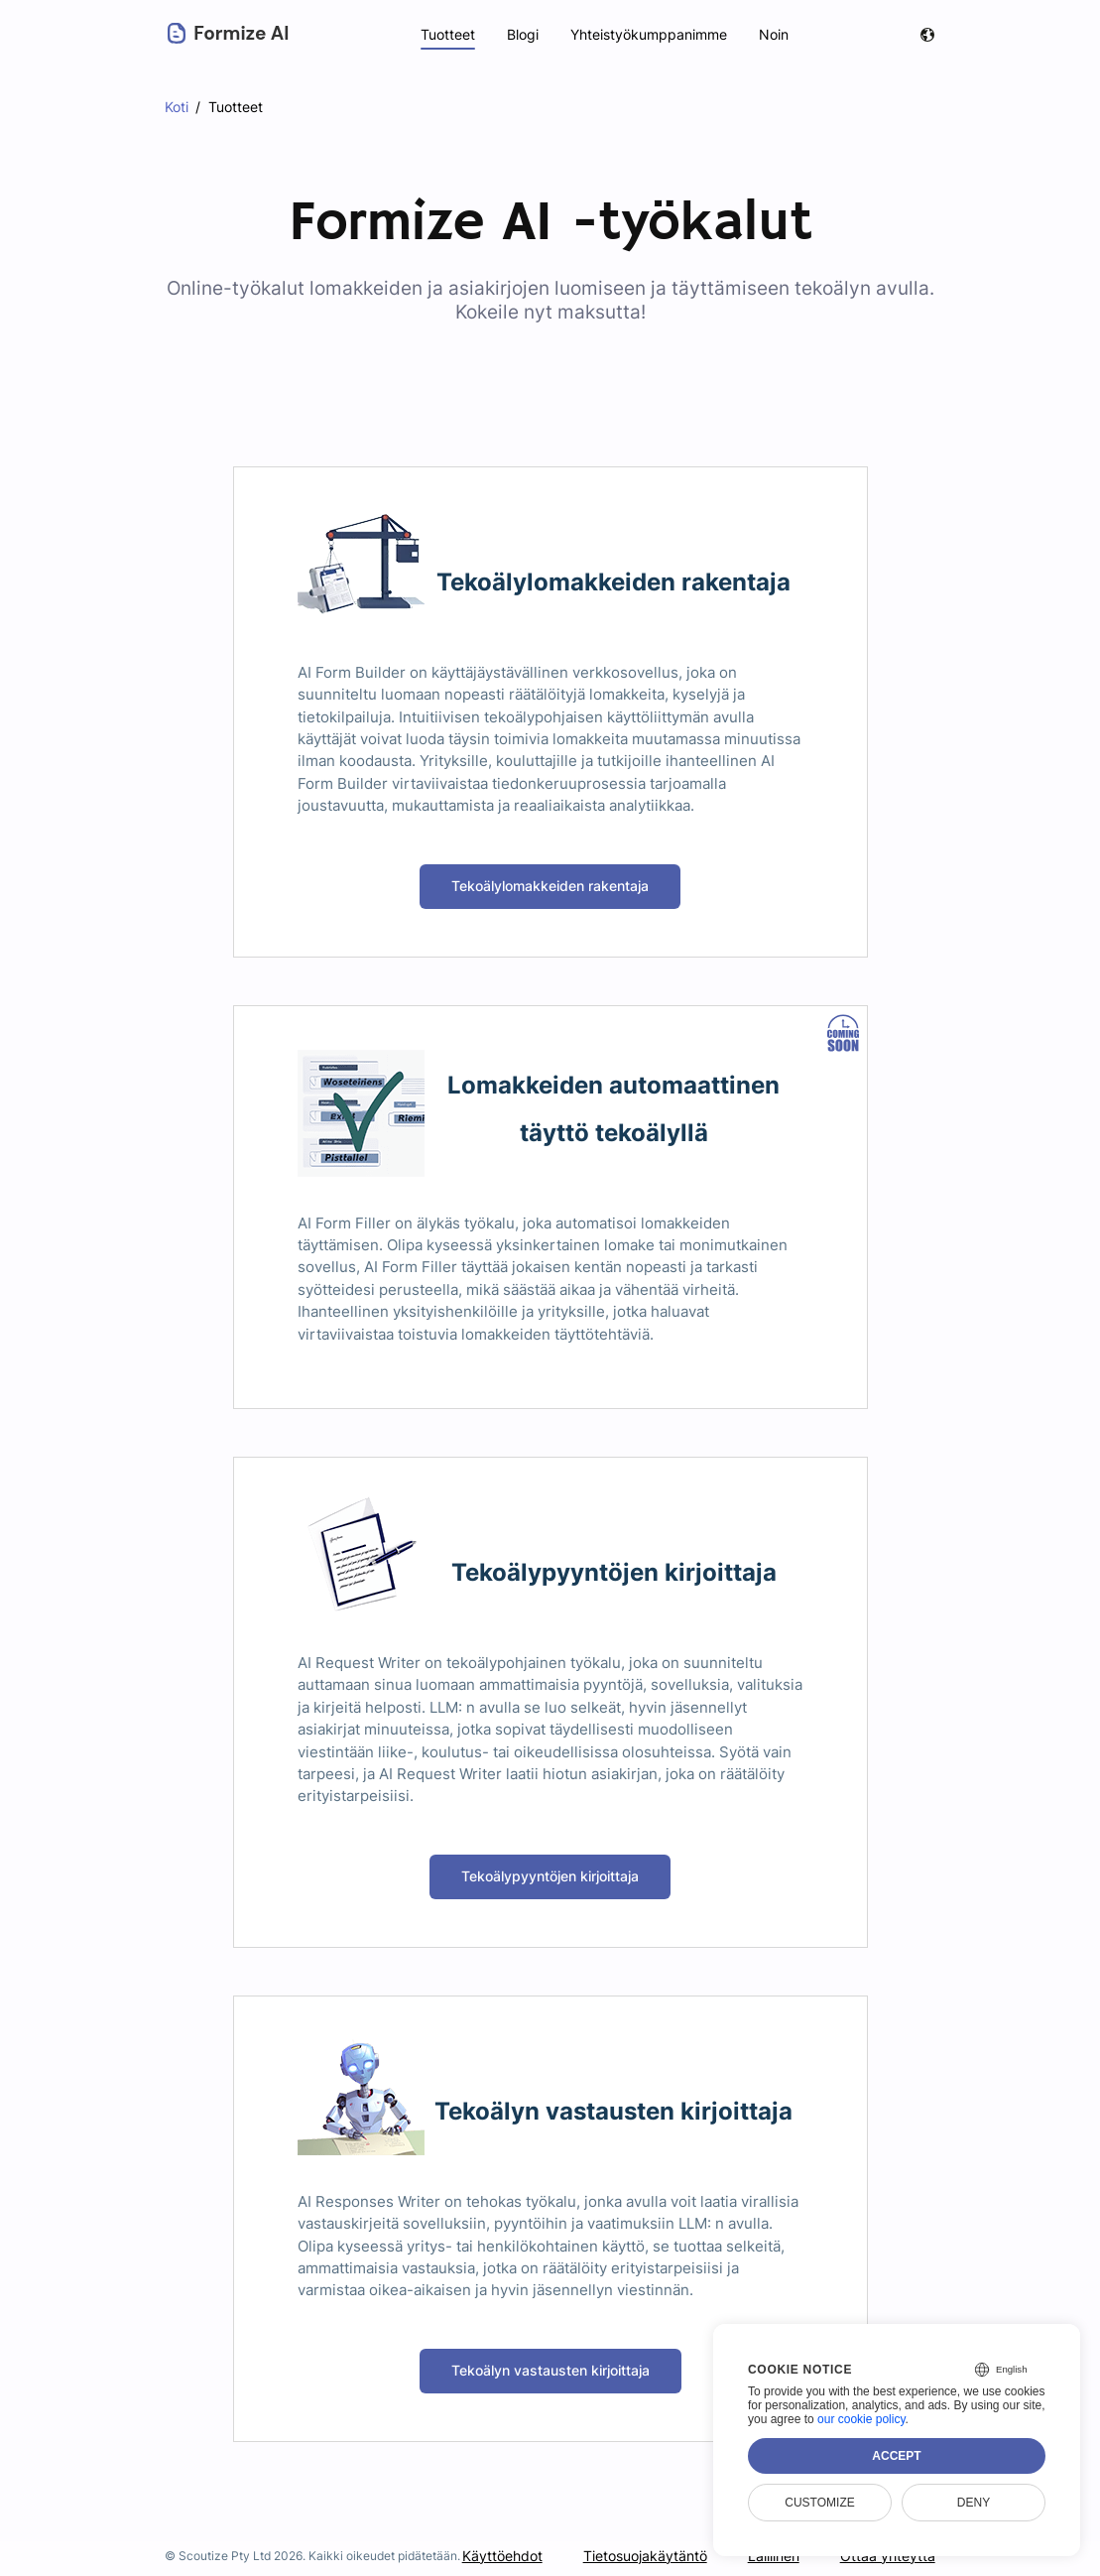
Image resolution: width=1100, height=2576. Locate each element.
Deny (973, 2503)
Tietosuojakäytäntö (645, 2555)
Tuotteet (446, 34)
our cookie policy (861, 2419)
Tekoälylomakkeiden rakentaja (549, 885)
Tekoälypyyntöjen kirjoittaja (550, 1876)
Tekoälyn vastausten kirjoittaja (550, 2370)
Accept (896, 2456)
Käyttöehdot (502, 2555)
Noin (774, 34)
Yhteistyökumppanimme (648, 34)
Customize (819, 2503)
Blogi (521, 34)
